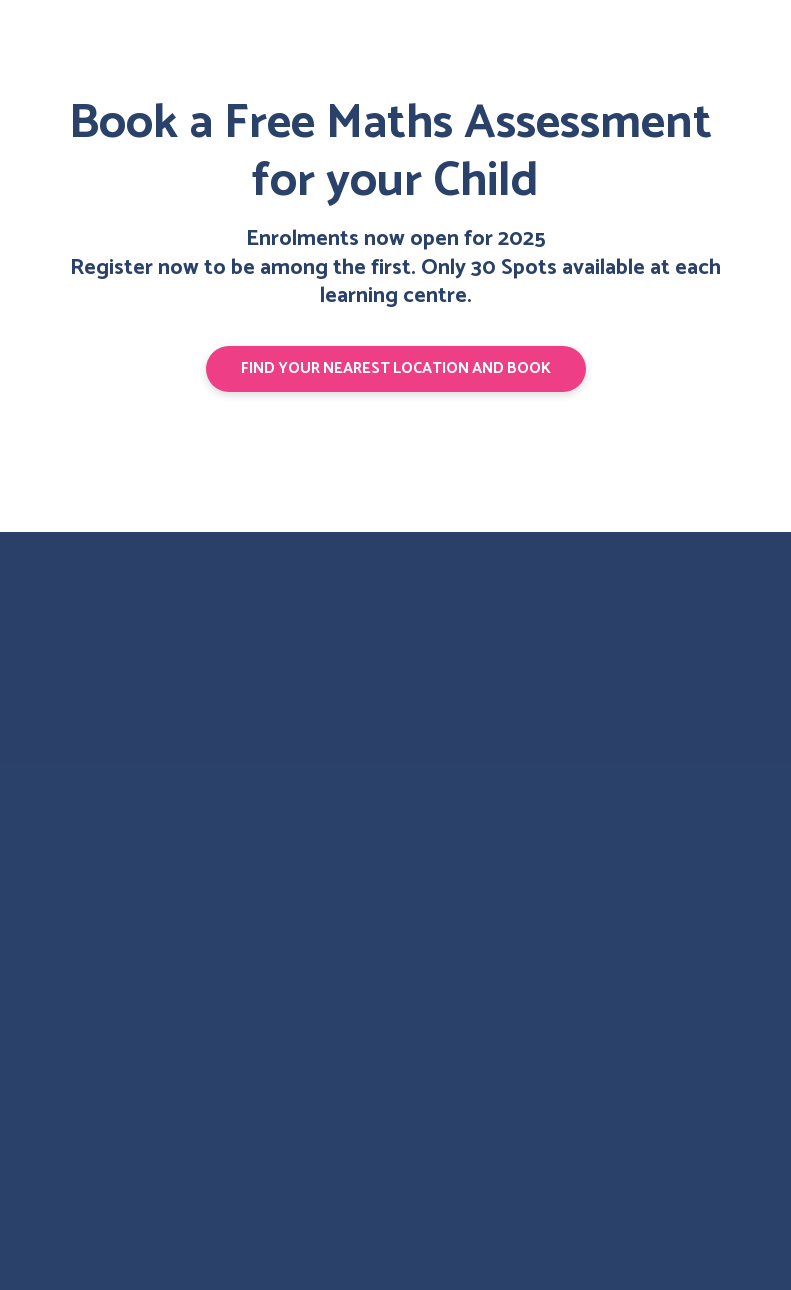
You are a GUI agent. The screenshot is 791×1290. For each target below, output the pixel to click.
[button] (396, 369)
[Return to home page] (98, 652)
